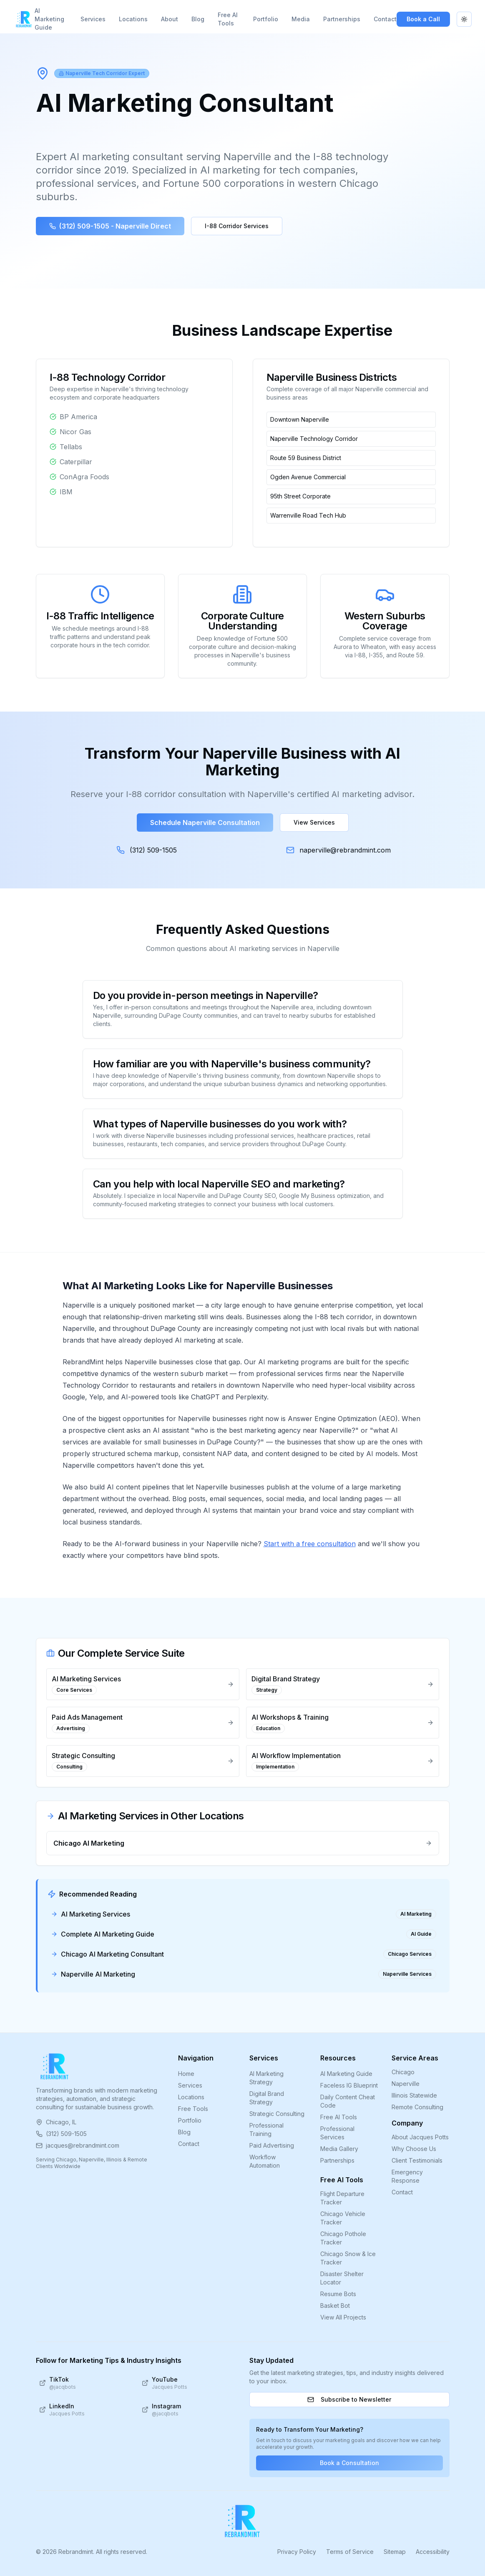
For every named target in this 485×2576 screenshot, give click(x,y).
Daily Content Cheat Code (347, 2101)
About (169, 19)
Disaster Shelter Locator (342, 2278)
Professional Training (266, 2129)
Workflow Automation (264, 2161)
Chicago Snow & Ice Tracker (348, 2258)
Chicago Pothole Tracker (343, 2238)
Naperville (406, 2083)
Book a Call (423, 19)
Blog (197, 19)
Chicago (403, 2071)
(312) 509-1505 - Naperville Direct (110, 226)
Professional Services (337, 2133)
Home (186, 2073)
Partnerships (341, 19)
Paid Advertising (271, 2145)
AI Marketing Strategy (266, 2077)
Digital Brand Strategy (266, 2098)
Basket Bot (335, 2305)
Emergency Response (407, 2176)
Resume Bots (338, 2293)
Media (301, 19)
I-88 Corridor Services (237, 225)
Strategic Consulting (276, 2113)
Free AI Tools (228, 19)
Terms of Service (350, 2551)
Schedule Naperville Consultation (205, 822)
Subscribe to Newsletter (349, 2399)
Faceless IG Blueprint (349, 2085)
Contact (385, 19)
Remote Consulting (417, 2107)
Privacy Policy (296, 2551)
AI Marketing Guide (49, 19)
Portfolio (265, 19)
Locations (133, 19)
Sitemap (395, 2551)
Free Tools (193, 2108)
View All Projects (343, 2317)
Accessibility (433, 2551)
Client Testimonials (417, 2160)
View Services (314, 822)
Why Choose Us (414, 2148)
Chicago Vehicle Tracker (342, 2218)
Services (93, 19)
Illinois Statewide (414, 2095)
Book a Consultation (349, 2462)
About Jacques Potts (420, 2137)
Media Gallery (339, 2148)
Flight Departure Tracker (342, 2198)
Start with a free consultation (310, 1544)
